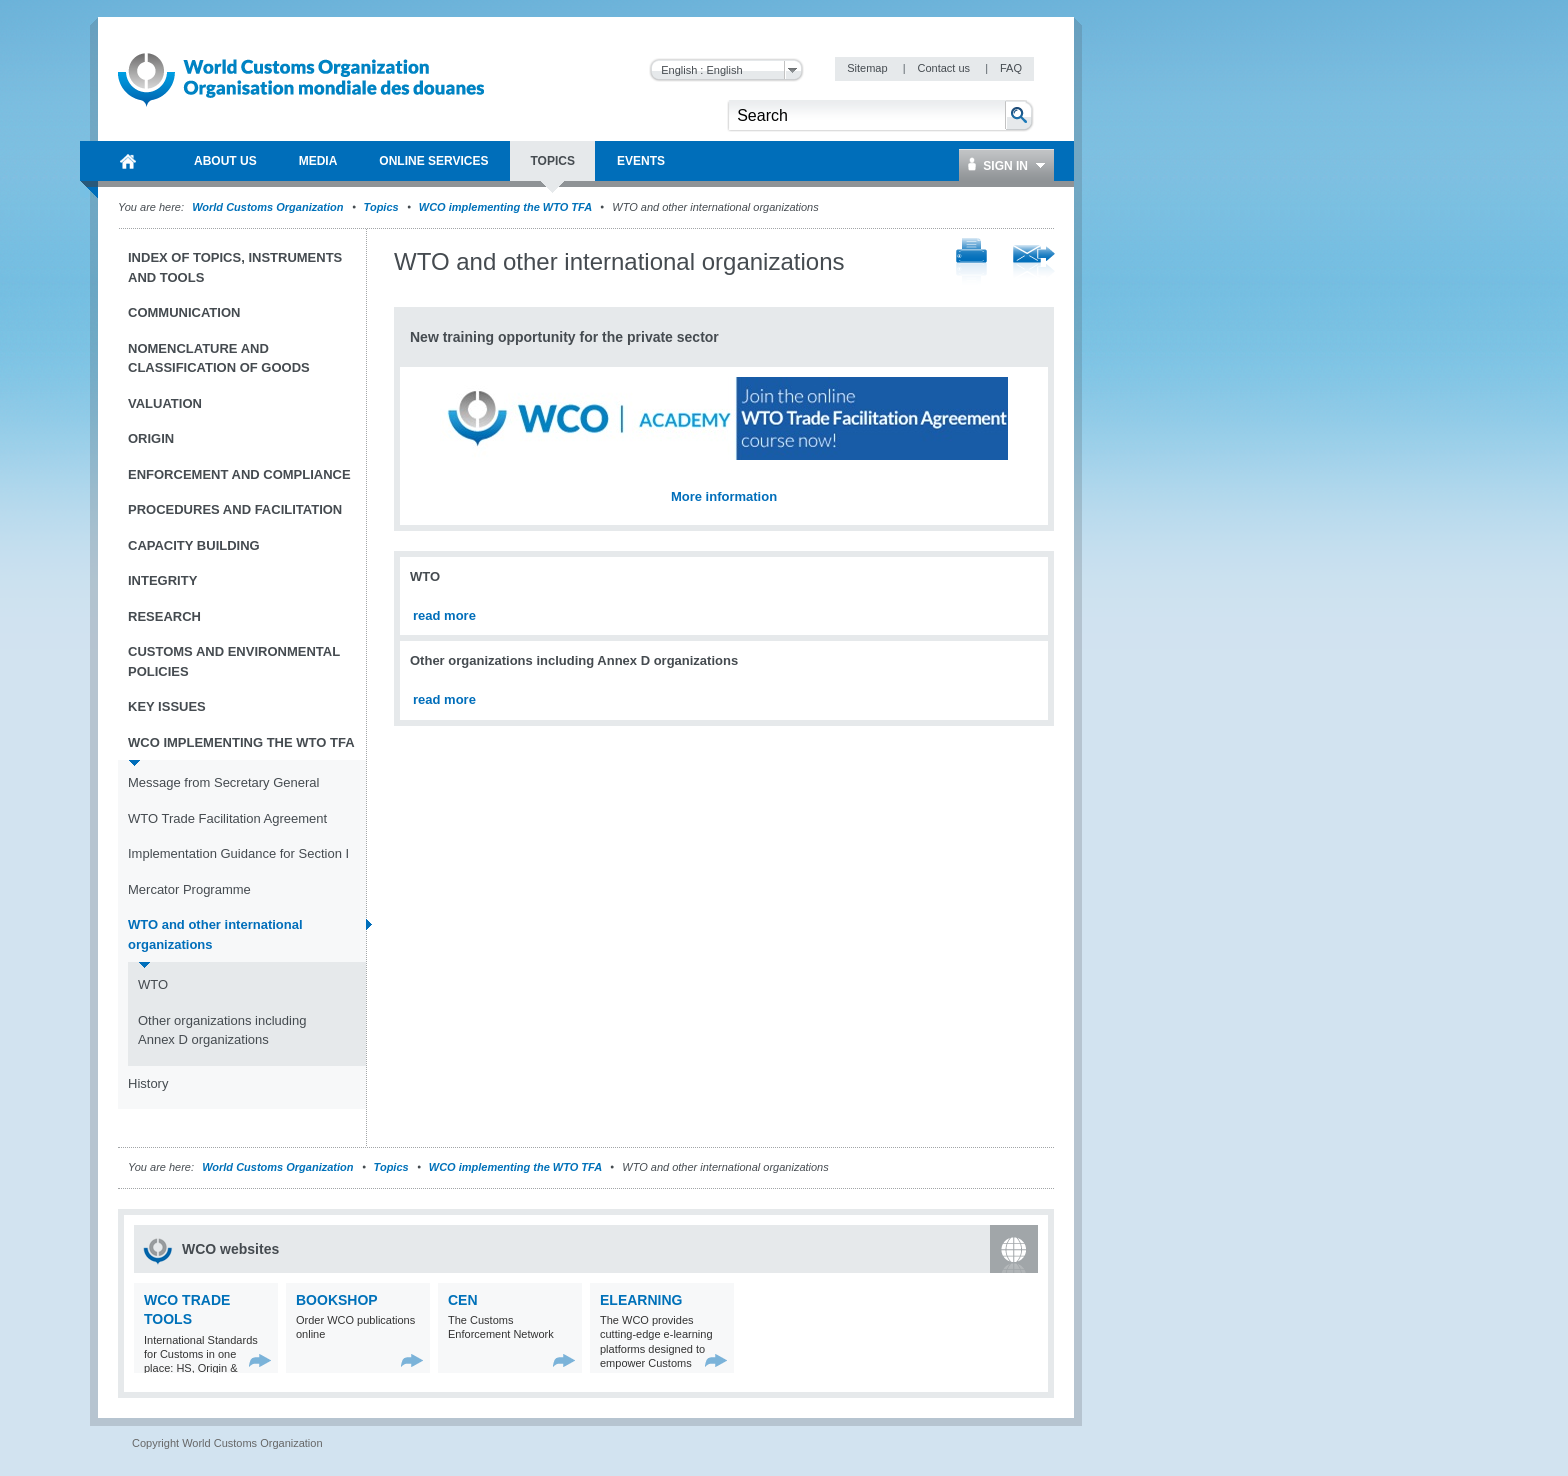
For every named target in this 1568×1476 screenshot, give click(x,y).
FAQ (1011, 68)
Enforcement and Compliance (239, 474)
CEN (463, 1300)
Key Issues (167, 706)
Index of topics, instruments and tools (235, 267)
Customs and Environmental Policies (234, 661)
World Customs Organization (269, 207)
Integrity (162, 580)
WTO (153, 984)
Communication (184, 312)
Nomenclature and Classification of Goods (219, 358)
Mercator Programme (189, 889)
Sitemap (868, 68)
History (148, 1083)
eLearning (641, 1300)
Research (164, 616)
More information (724, 496)
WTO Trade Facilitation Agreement (227, 818)
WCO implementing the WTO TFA (505, 207)
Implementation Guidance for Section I (238, 853)
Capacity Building (194, 545)
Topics (381, 207)
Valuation (165, 403)
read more (444, 615)
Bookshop (337, 1300)
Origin (151, 438)
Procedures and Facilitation (235, 509)
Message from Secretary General (223, 782)
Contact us (945, 68)
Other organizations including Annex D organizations (222, 1030)
